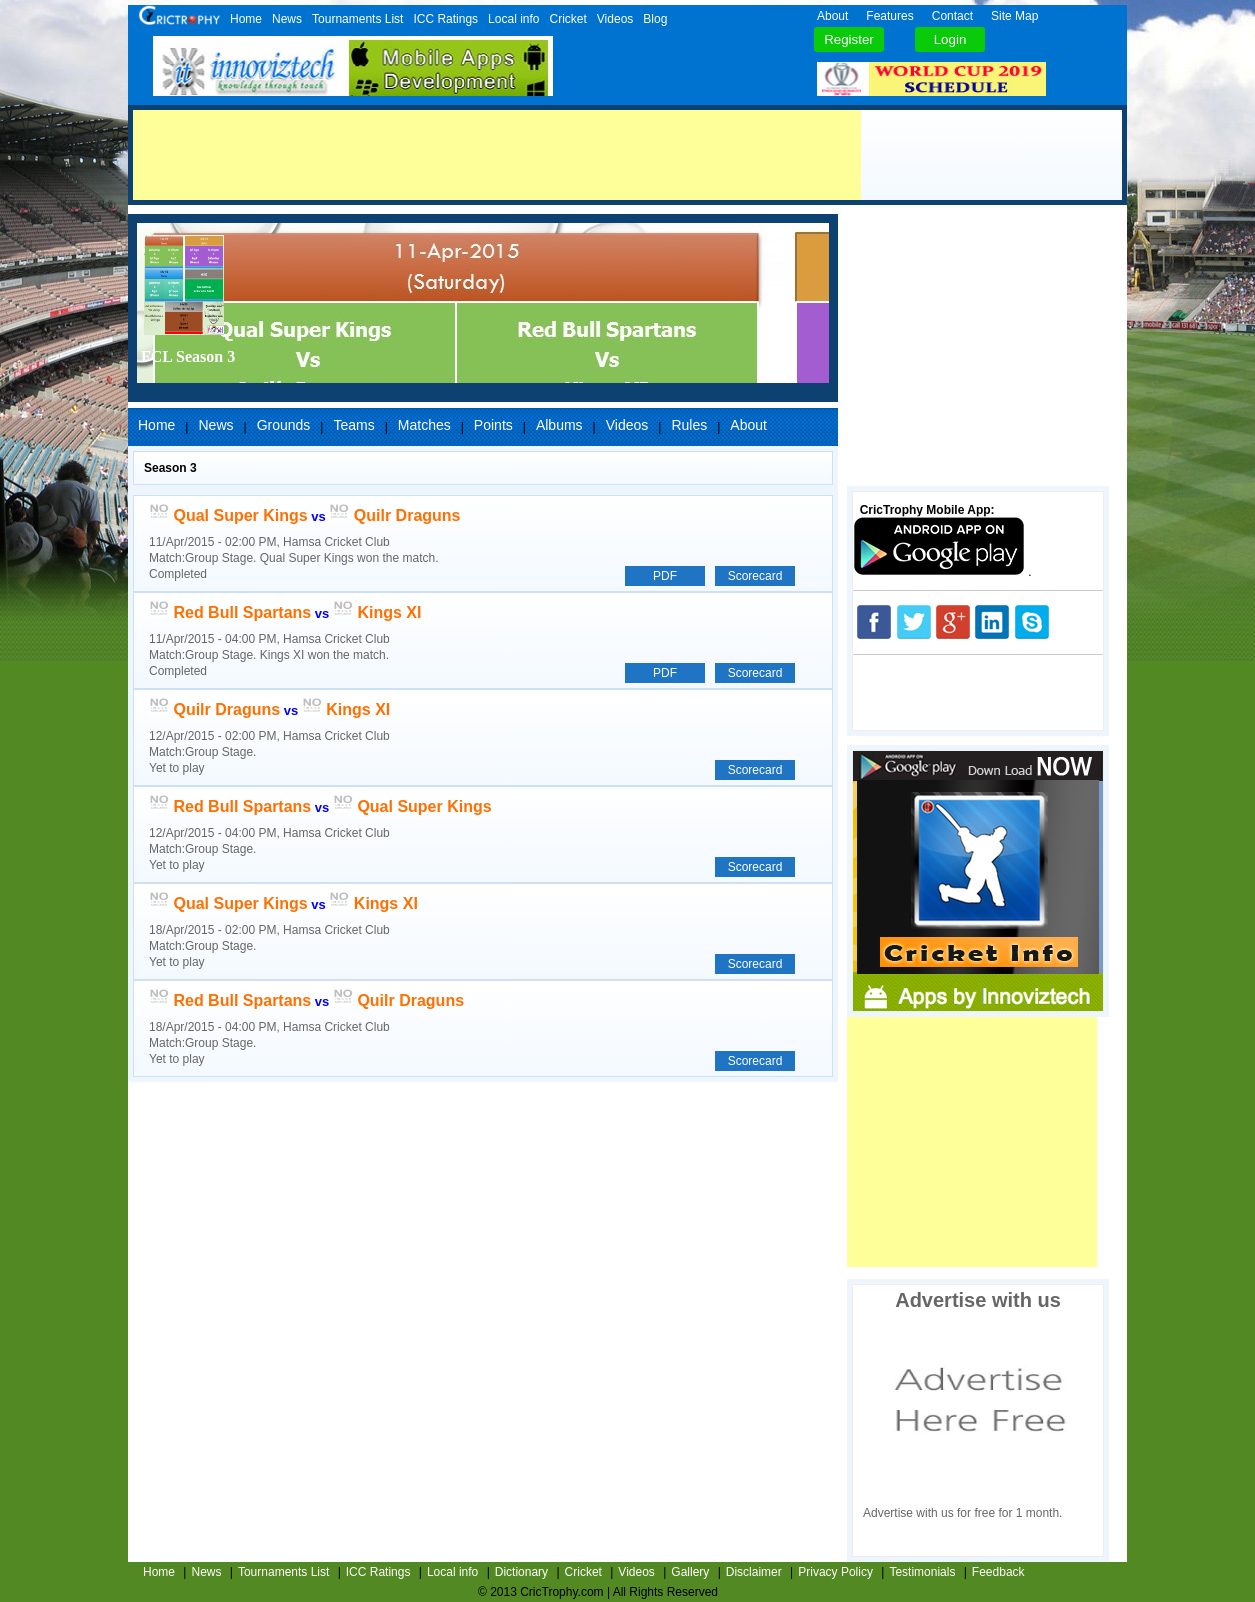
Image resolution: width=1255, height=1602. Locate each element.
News (287, 19)
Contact (952, 16)
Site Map (1014, 16)
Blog (655, 19)
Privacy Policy (835, 1572)
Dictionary (521, 1572)
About (832, 16)
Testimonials (922, 1572)
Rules (689, 425)
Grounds (284, 425)
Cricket (567, 19)
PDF (665, 576)
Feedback (998, 1572)
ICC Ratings (445, 19)
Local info (513, 19)
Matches (424, 425)
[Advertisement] (497, 155)
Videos (615, 19)
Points (493, 425)
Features (889, 16)
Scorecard (755, 576)
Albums (559, 425)
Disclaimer (754, 1572)
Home (246, 19)
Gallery (690, 1572)
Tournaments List (357, 19)
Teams (353, 425)
